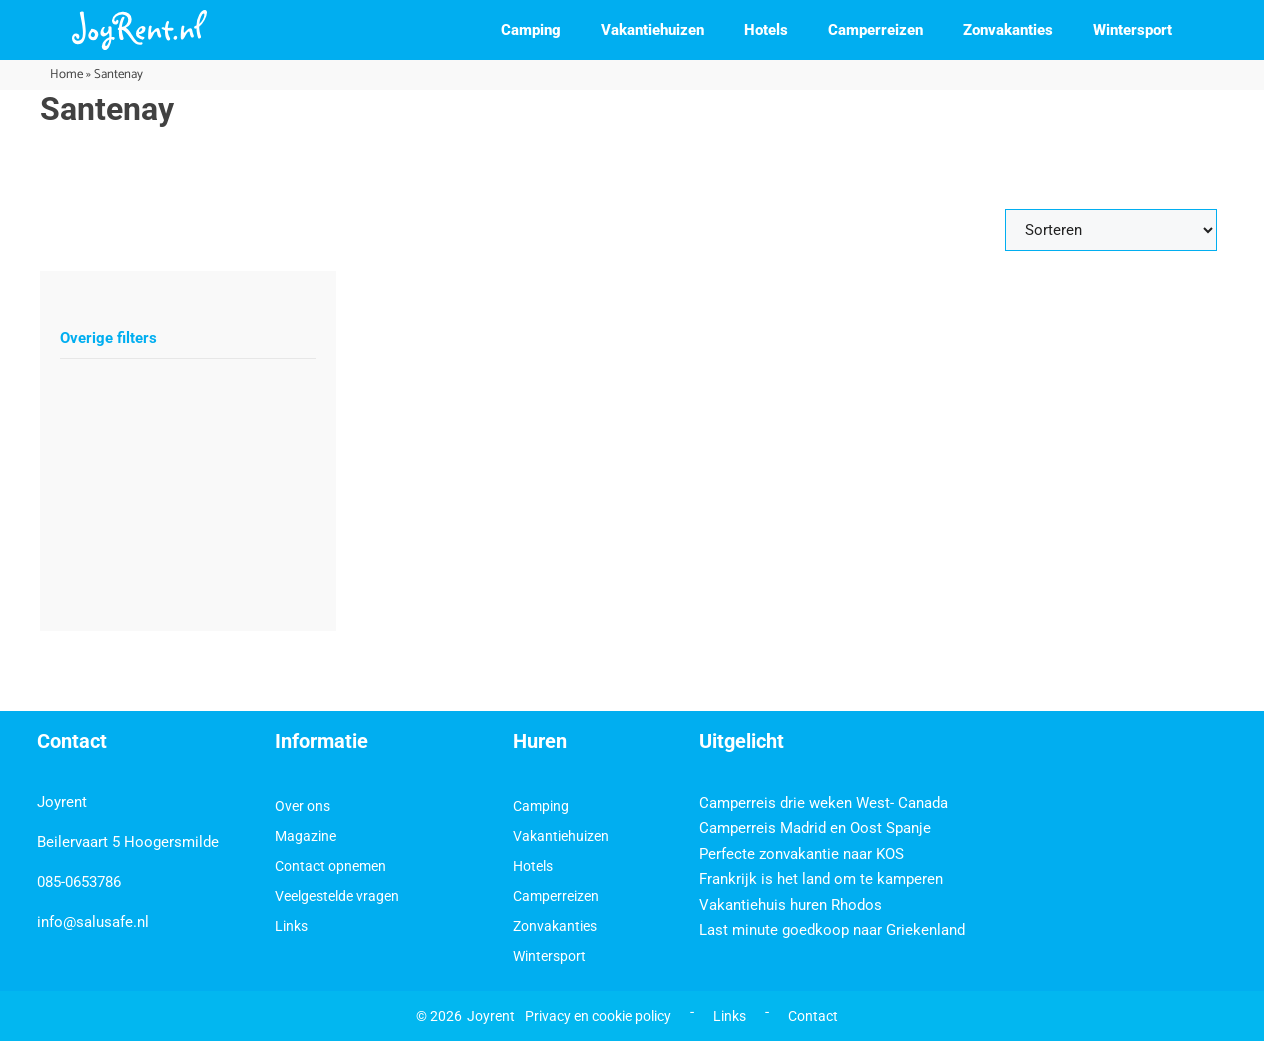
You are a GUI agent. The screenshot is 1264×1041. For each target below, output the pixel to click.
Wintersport (1132, 30)
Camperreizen (875, 30)
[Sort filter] (1111, 230)
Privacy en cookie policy (598, 1016)
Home (66, 74)
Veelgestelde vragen (337, 896)
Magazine (305, 836)
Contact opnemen (330, 866)
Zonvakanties (1008, 30)
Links (291, 926)
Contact (813, 1016)
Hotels (766, 30)
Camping (531, 30)
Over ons (302, 806)
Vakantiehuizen (652, 30)
